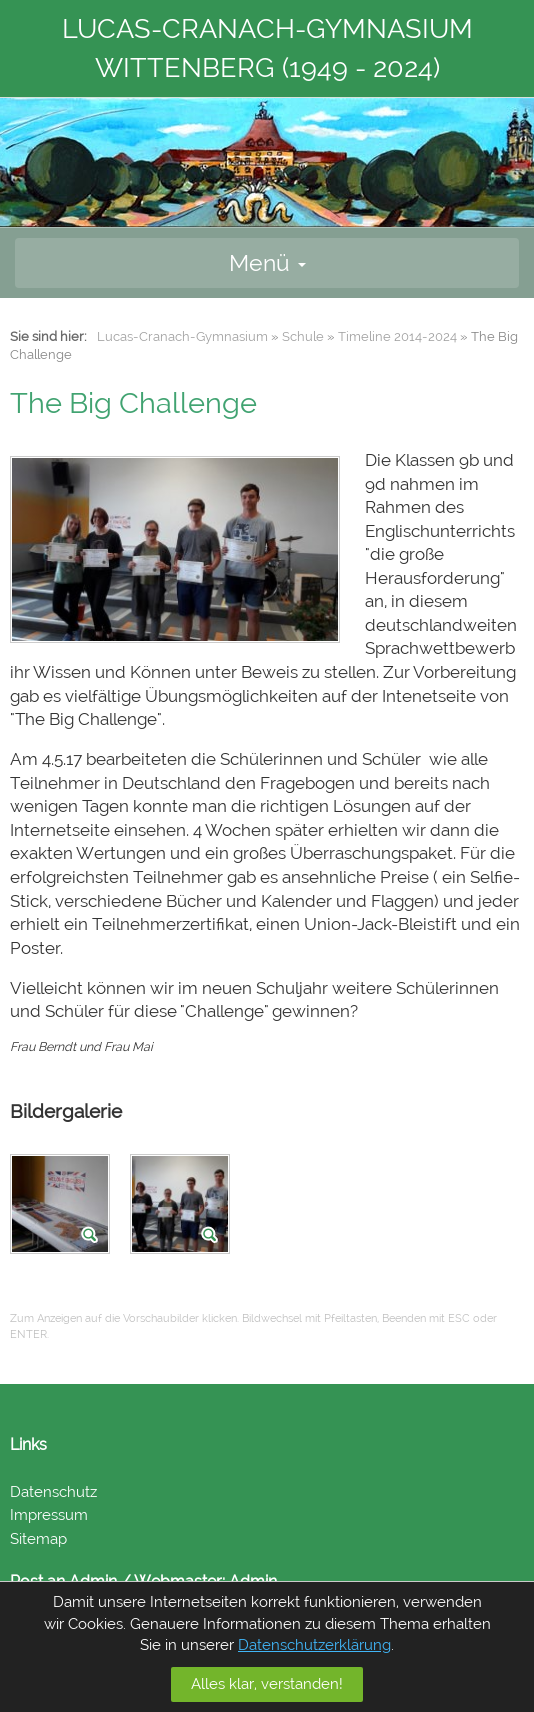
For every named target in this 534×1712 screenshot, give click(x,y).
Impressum (49, 1515)
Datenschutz (53, 1492)
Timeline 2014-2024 (397, 336)
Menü (267, 263)
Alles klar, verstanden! (267, 1684)
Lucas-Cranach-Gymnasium (182, 336)
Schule (303, 336)
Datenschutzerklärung (314, 1645)
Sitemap (38, 1539)
